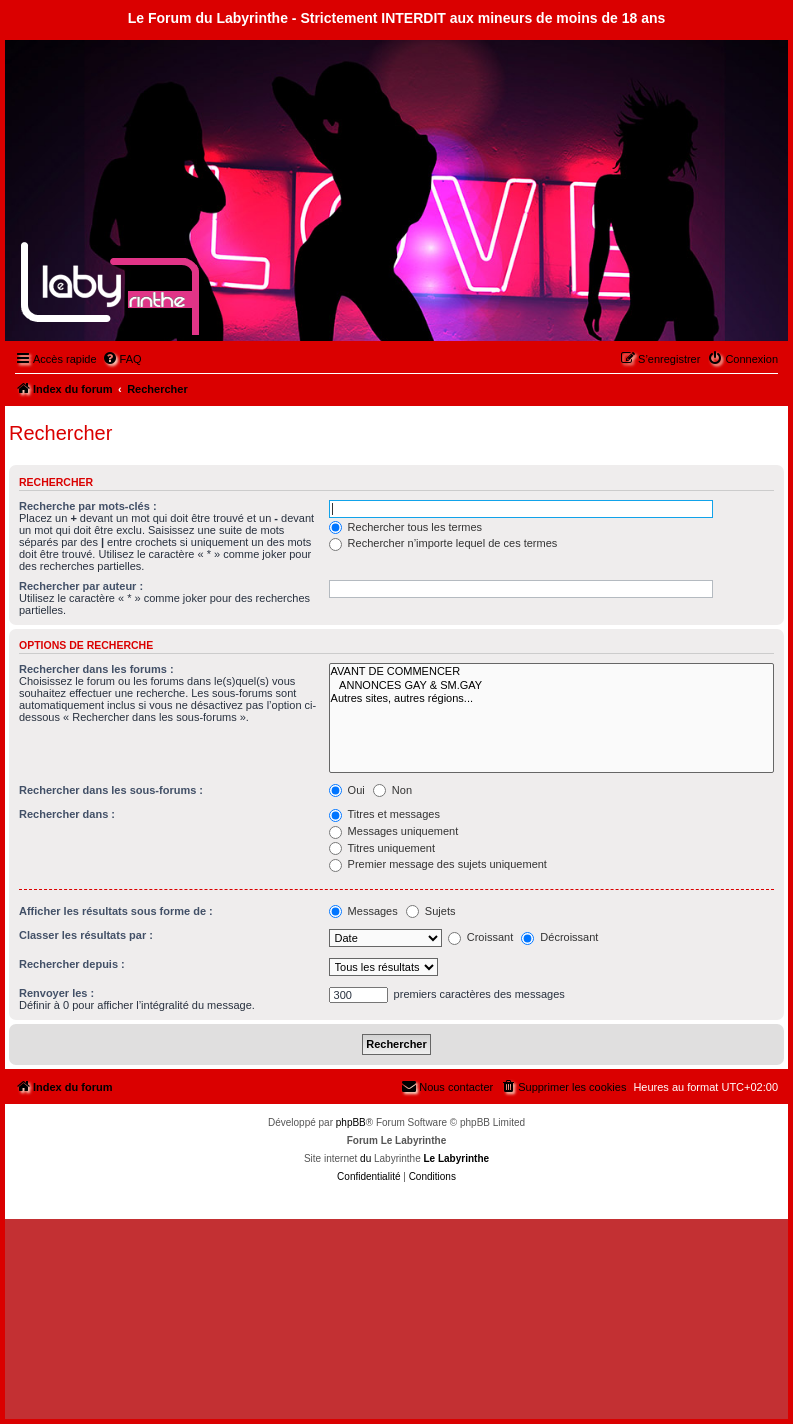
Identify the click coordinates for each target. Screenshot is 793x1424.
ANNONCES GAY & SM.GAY (551, 685)
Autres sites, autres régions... (551, 698)
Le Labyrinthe (456, 1158)
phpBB (351, 1122)
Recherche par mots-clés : (88, 506)
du (365, 1158)
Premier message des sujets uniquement (438, 864)
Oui (347, 790)
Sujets (431, 911)
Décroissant (559, 937)
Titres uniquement (382, 848)
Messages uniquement (394, 831)
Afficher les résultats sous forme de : (116, 911)
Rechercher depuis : (72, 964)
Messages (363, 911)
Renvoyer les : (56, 993)
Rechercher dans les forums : (96, 669)
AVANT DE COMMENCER (551, 671)
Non (392, 790)
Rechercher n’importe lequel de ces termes (443, 543)
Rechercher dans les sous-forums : (111, 790)
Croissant (481, 937)
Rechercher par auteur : (81, 586)
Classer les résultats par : (86, 935)
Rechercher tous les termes (406, 527)
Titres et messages (384, 814)
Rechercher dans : (67, 814)
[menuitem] (122, 359)
